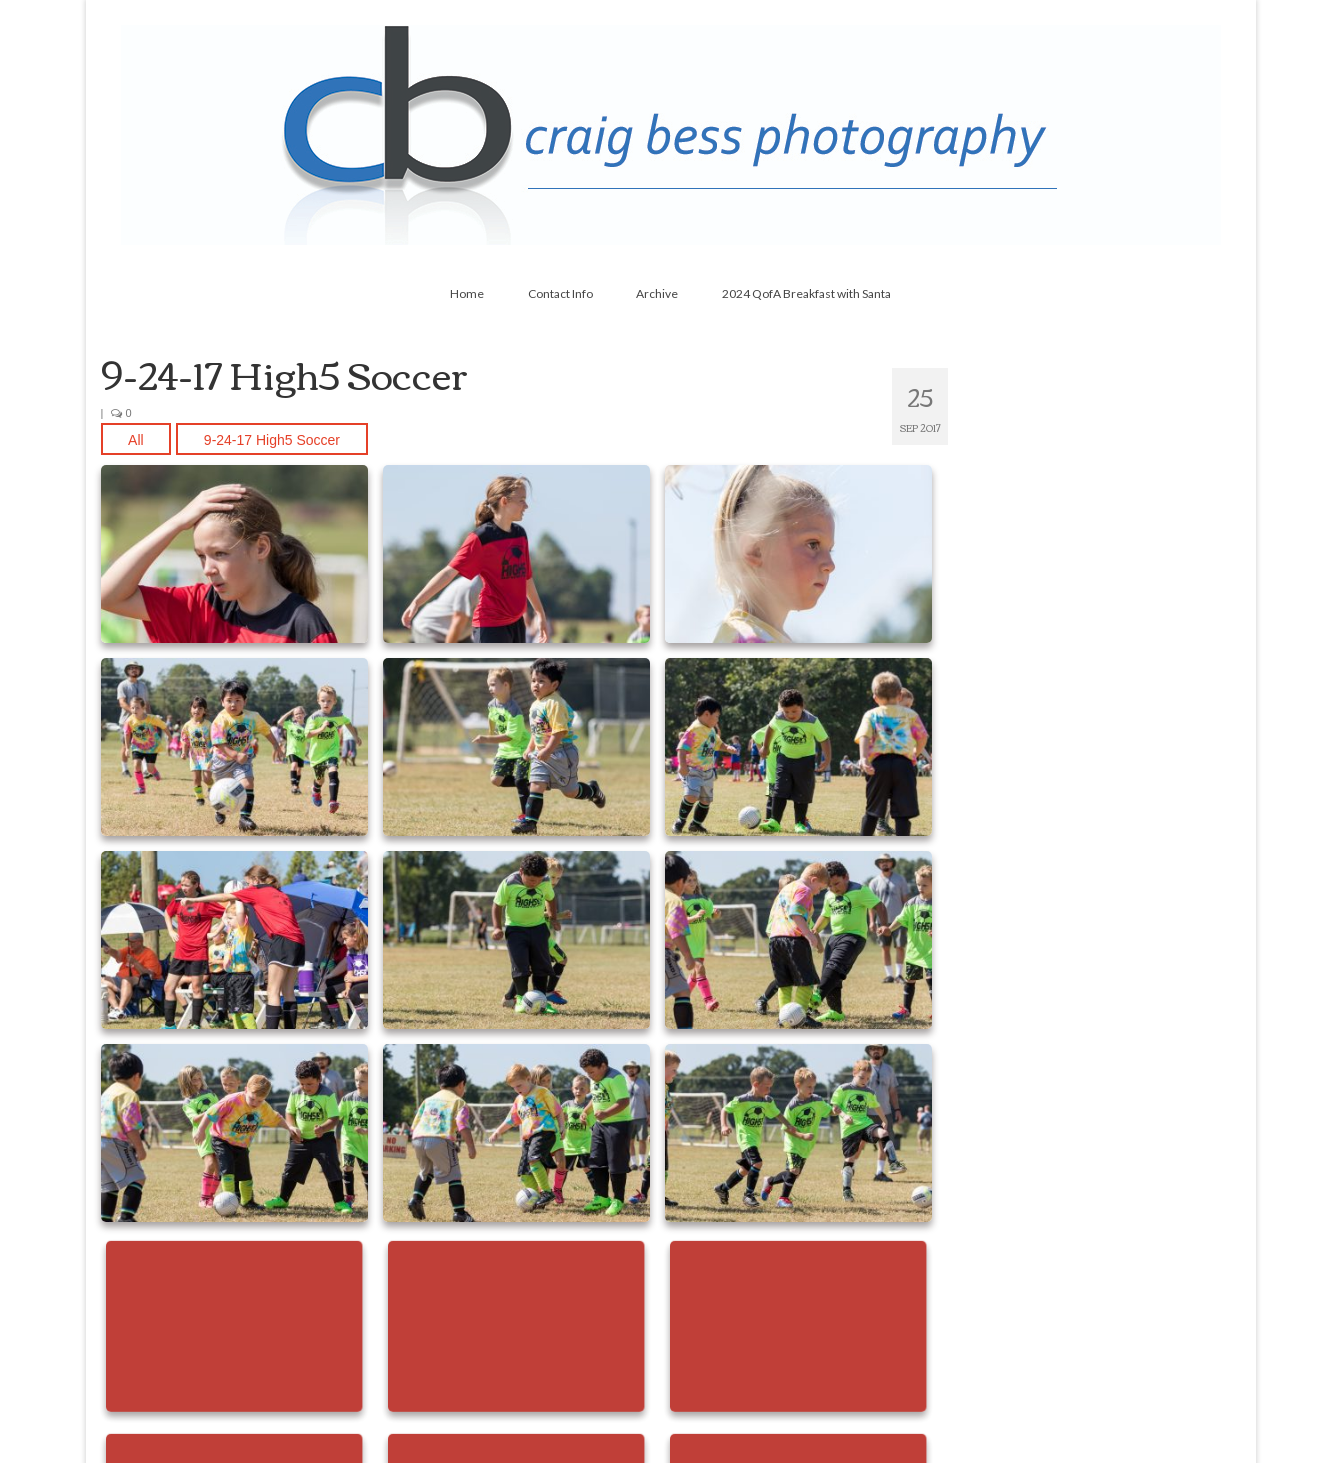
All (136, 440)
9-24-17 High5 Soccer (272, 440)
